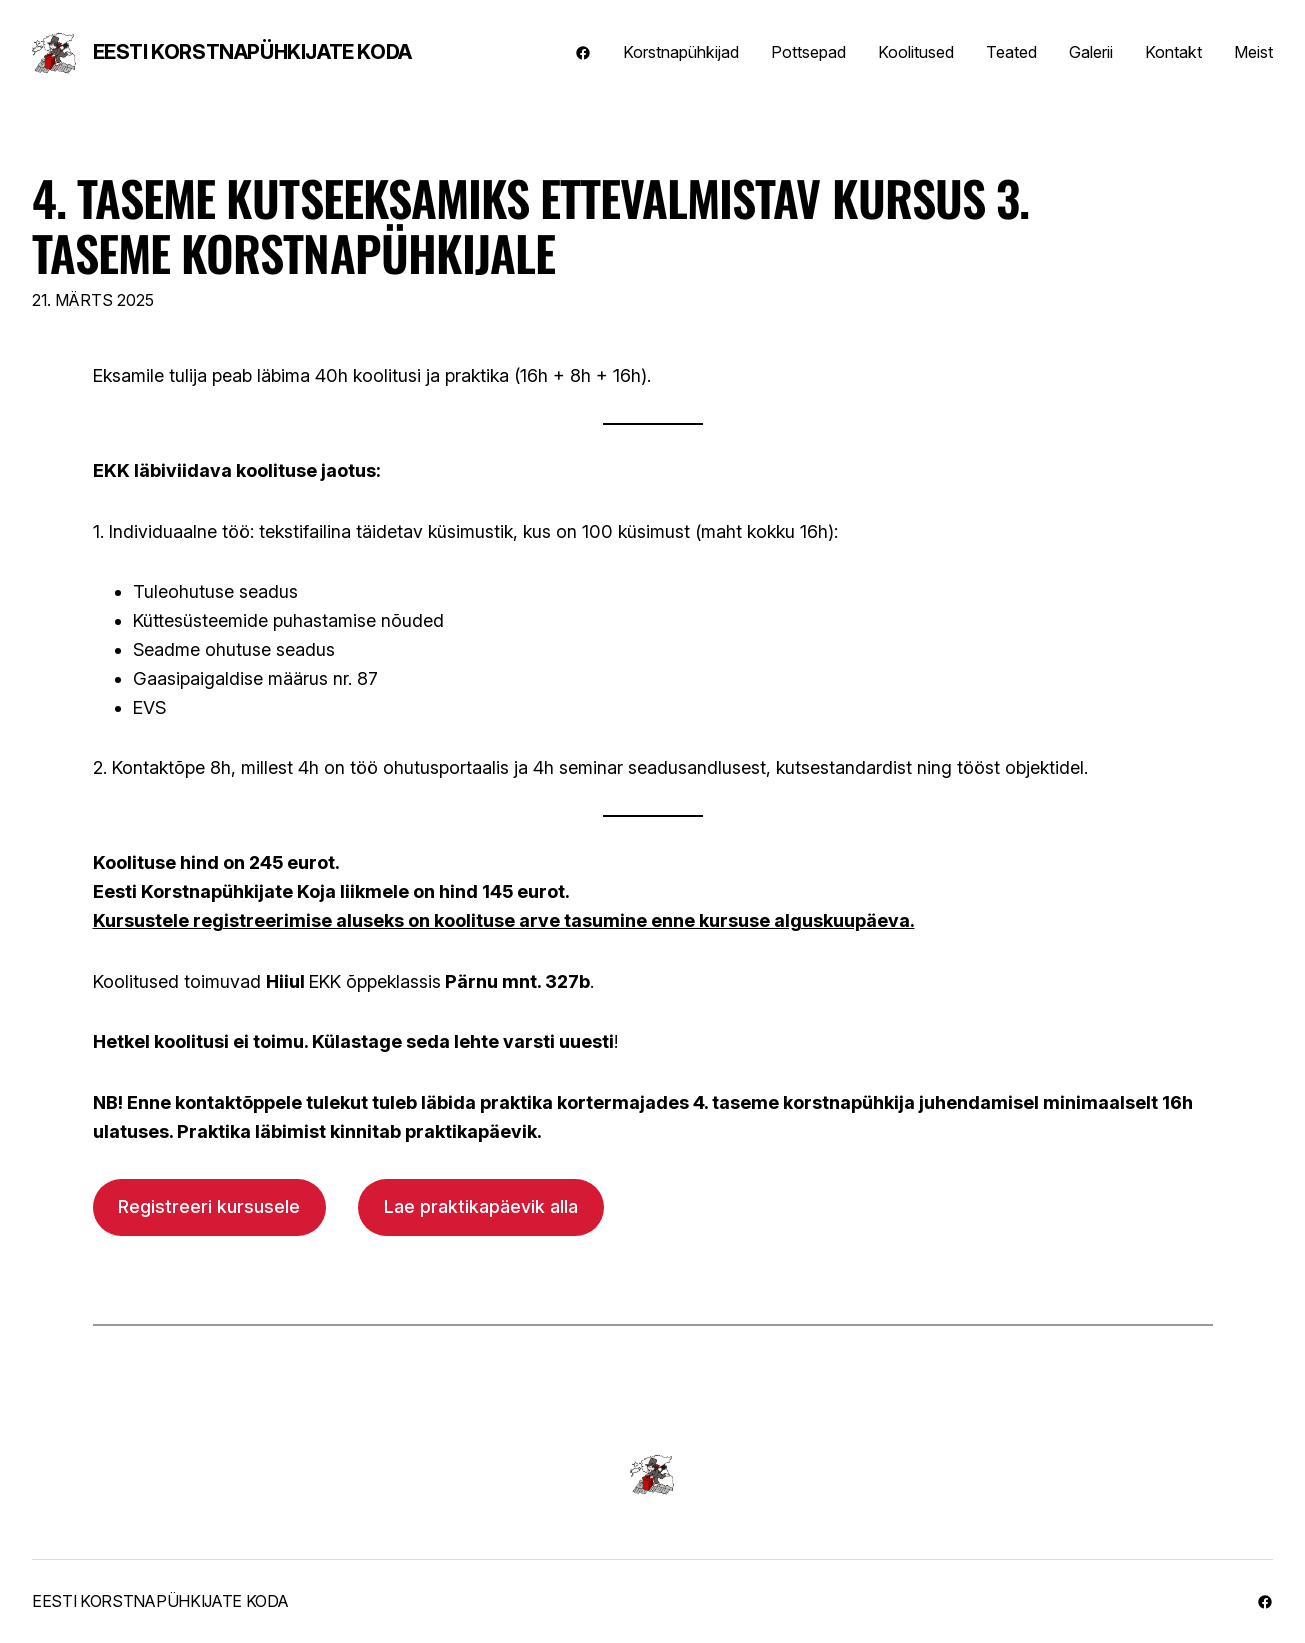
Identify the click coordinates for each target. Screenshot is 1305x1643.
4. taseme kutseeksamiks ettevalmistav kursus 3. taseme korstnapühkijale (530, 225)
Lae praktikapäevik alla (481, 1206)
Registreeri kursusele (209, 1206)
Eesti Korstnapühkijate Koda (252, 52)
